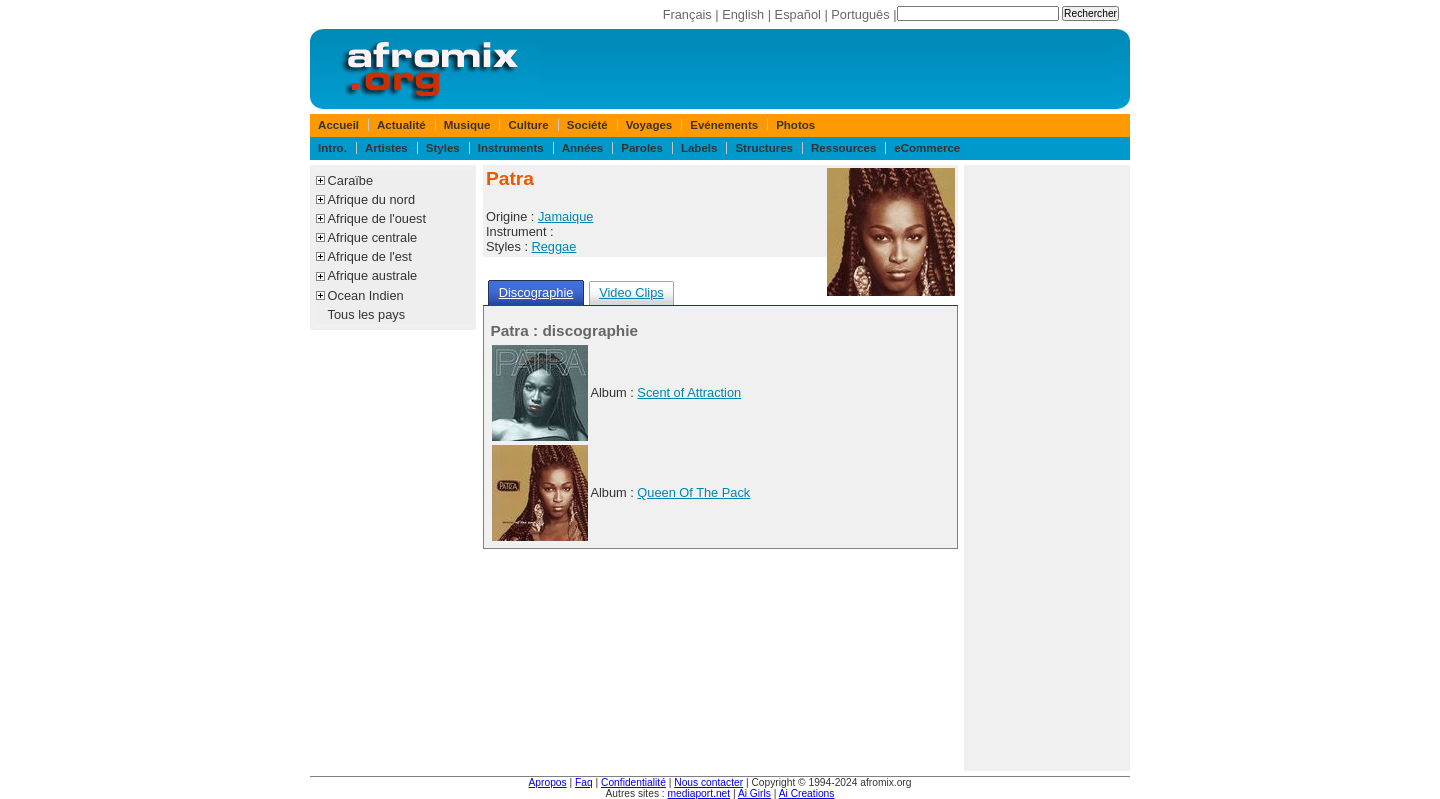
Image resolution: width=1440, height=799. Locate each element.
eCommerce (927, 148)
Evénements (724, 125)
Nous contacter (708, 782)
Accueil (338, 125)
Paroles (642, 148)
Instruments (511, 148)
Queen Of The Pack (693, 492)
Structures (764, 148)
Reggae (554, 246)
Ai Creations (807, 793)
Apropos (548, 782)
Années (583, 148)
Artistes (386, 148)
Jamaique (566, 216)
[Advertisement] (1047, 468)
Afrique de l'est (370, 256)
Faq (584, 782)
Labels (699, 148)
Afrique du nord (372, 199)
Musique (467, 125)
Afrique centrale (373, 237)
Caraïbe (351, 180)
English (743, 14)
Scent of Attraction (689, 392)
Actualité (401, 125)
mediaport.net (699, 793)
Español (798, 14)
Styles (443, 148)
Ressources (843, 148)
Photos (795, 125)
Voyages (649, 125)
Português (860, 14)
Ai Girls (754, 793)
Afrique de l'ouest (377, 218)
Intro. (332, 148)
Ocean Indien (366, 295)
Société (587, 125)
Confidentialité (633, 782)
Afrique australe (373, 275)
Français (687, 14)
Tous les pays (367, 314)
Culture (528, 125)
